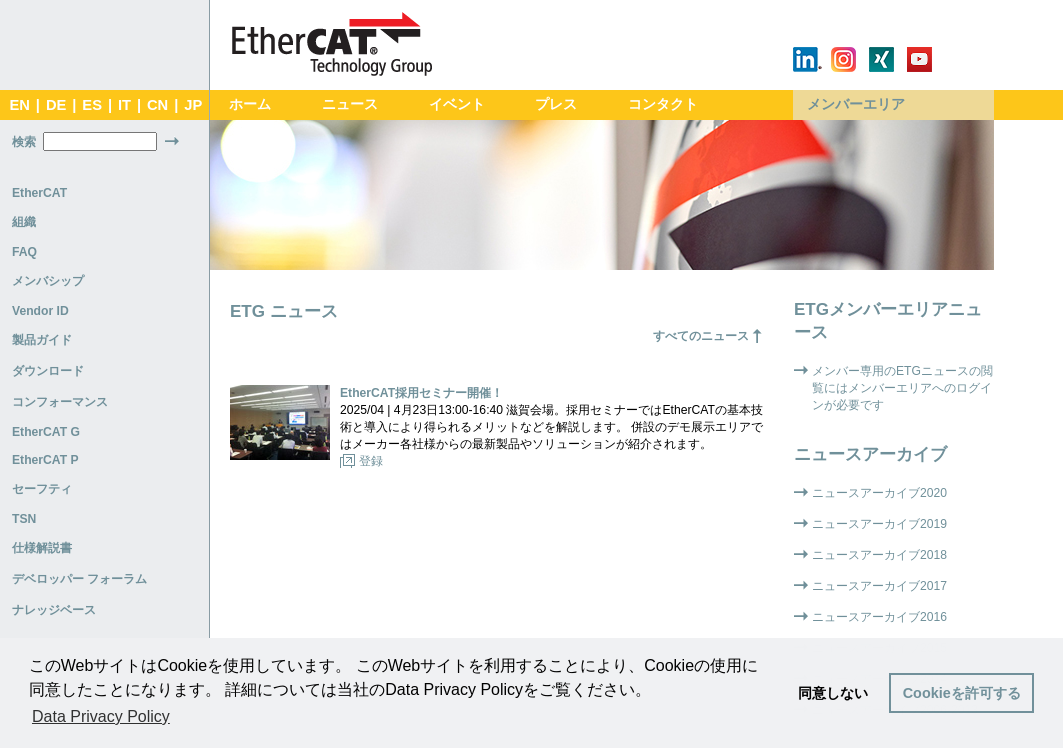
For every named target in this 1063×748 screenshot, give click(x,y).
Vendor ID (40, 311)
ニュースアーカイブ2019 (879, 524)
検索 (24, 142)
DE (56, 105)
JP (193, 105)
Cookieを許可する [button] (962, 693)
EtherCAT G (46, 432)
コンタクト (663, 104)
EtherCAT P (45, 460)
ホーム (250, 104)
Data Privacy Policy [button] (101, 716)
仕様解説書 (42, 548)
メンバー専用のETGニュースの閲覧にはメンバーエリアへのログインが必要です (902, 388)
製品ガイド (42, 340)
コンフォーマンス (60, 402)
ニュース (350, 104)
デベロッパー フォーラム (79, 579)
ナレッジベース (54, 610)
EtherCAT (39, 193)
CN (157, 105)
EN (19, 105)
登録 (371, 461)
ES (92, 105)
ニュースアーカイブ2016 (879, 617)
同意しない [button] (833, 693)
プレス (556, 104)
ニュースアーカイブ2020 (879, 493)
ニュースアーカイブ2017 (879, 586)
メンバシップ (48, 281)
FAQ (24, 252)
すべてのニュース (701, 336)
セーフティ (42, 489)
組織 (24, 222)
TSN (24, 519)
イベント (457, 104)
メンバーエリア (856, 104)
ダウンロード (48, 371)
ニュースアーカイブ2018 (879, 555)
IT (124, 105)
